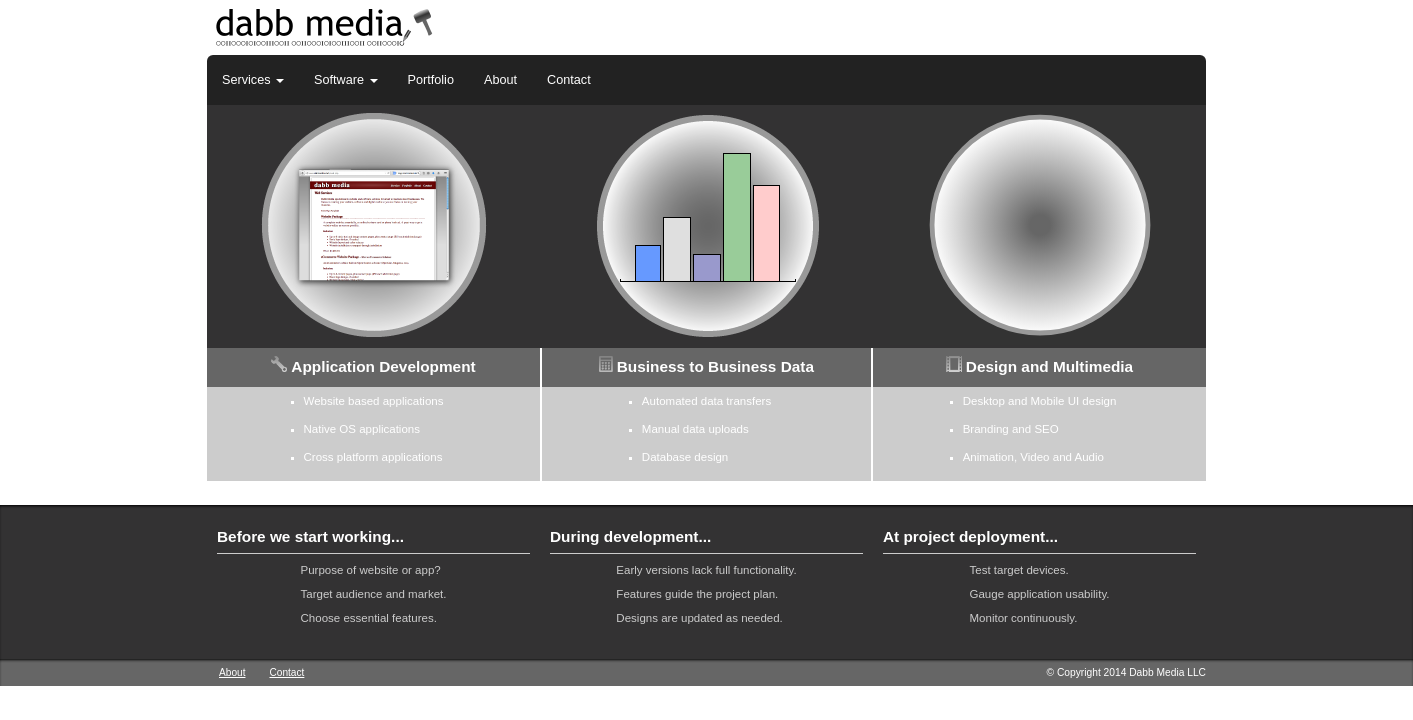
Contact (569, 80)
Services (253, 80)
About (500, 80)
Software (345, 80)
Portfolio (431, 80)
